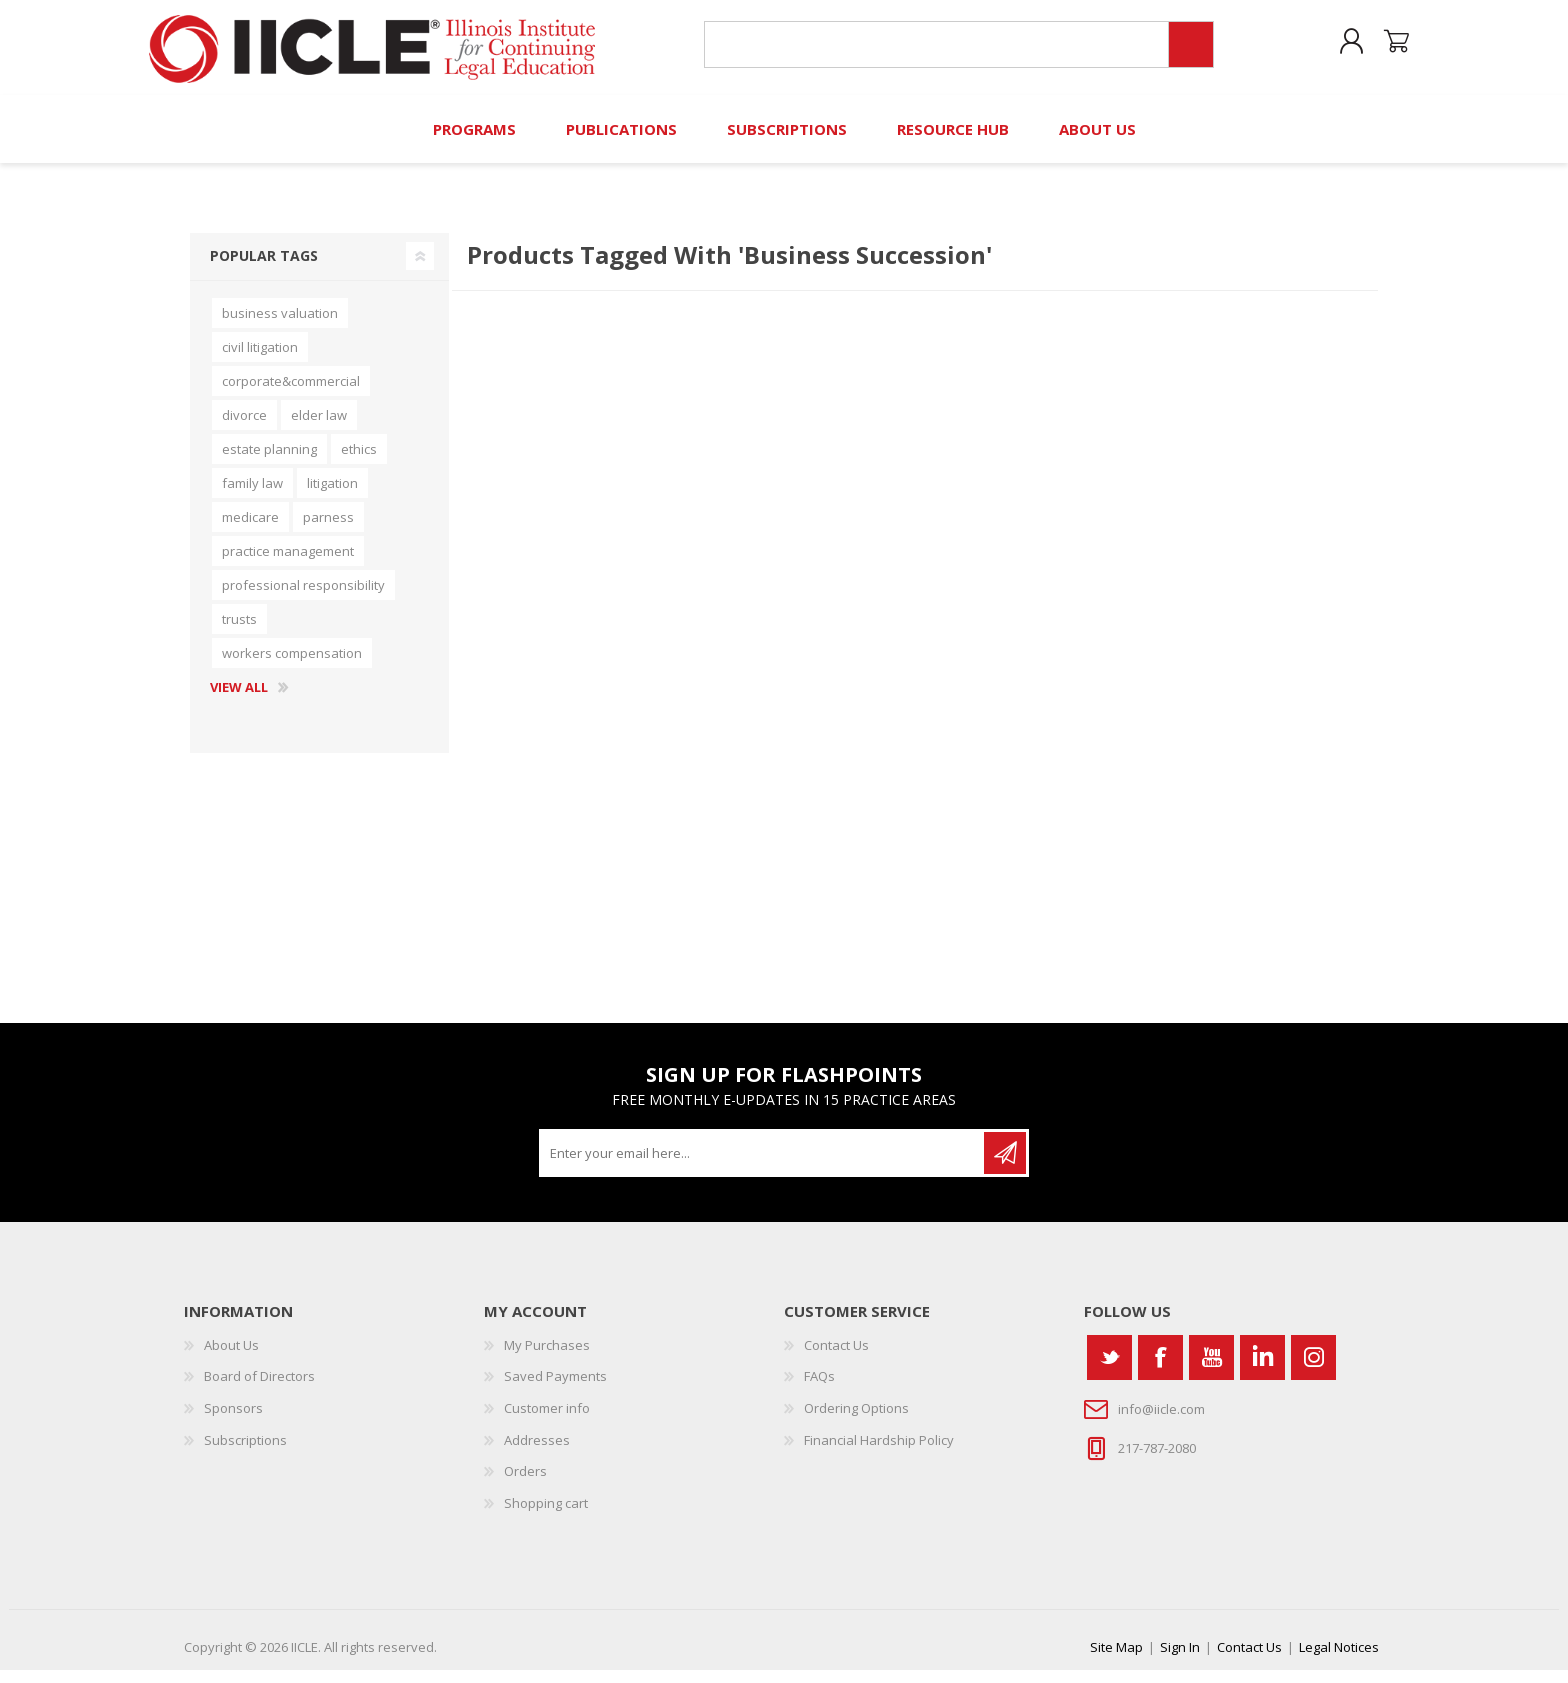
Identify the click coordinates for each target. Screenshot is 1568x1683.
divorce (244, 428)
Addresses (537, 1452)
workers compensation (292, 666)
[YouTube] (1211, 1370)
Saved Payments (555, 1389)
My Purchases (547, 1358)
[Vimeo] (1262, 1370)
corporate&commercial (291, 394)
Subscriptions (245, 1452)
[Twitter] (1109, 1370)
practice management (288, 564)
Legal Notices (1339, 1660)
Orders (525, 1484)
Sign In (1180, 1660)
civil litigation (260, 360)
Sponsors (233, 1421)
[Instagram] (1313, 1370)
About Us (231, 1358)
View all (239, 701)
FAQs (819, 1389)
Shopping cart (1386, 49)
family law (252, 496)
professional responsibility (303, 598)
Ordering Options (856, 1421)
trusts (239, 632)
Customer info (547, 1421)
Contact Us (836, 1358)
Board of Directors (259, 1389)
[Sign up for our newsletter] (763, 1166)
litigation (332, 496)
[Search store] (932, 51)
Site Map (1116, 1660)
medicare (250, 530)
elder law (319, 428)
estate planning (269, 462)
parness (328, 530)
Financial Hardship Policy (879, 1452)
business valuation (280, 326)
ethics (359, 462)
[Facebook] (1160, 1370)
